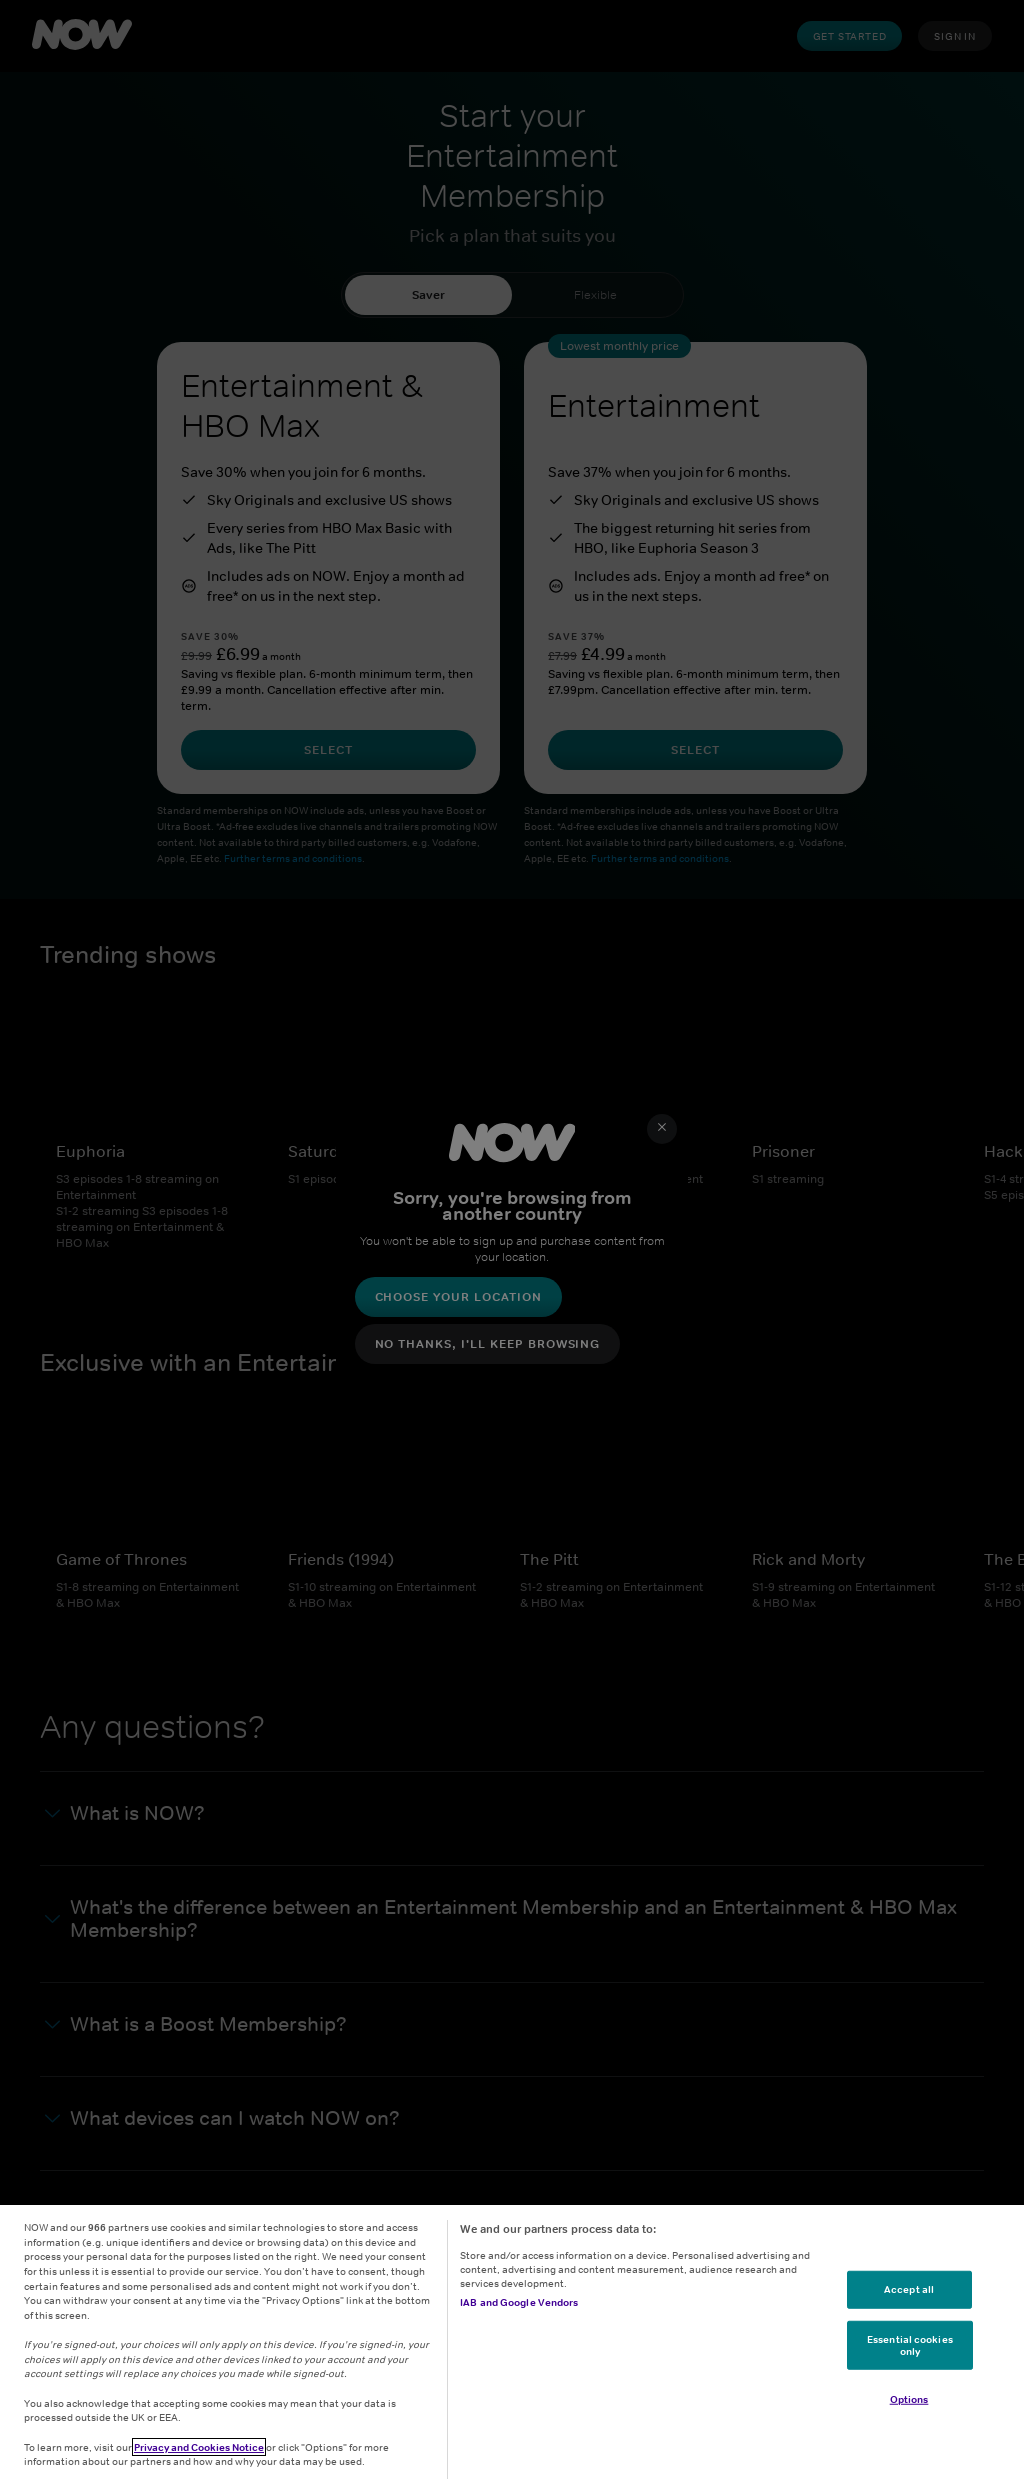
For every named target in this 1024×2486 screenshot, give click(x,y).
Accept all (909, 2289)
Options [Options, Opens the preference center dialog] (909, 2399)
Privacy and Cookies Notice (199, 2447)
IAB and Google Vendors (519, 2302)
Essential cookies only (910, 2345)
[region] (512, 2345)
